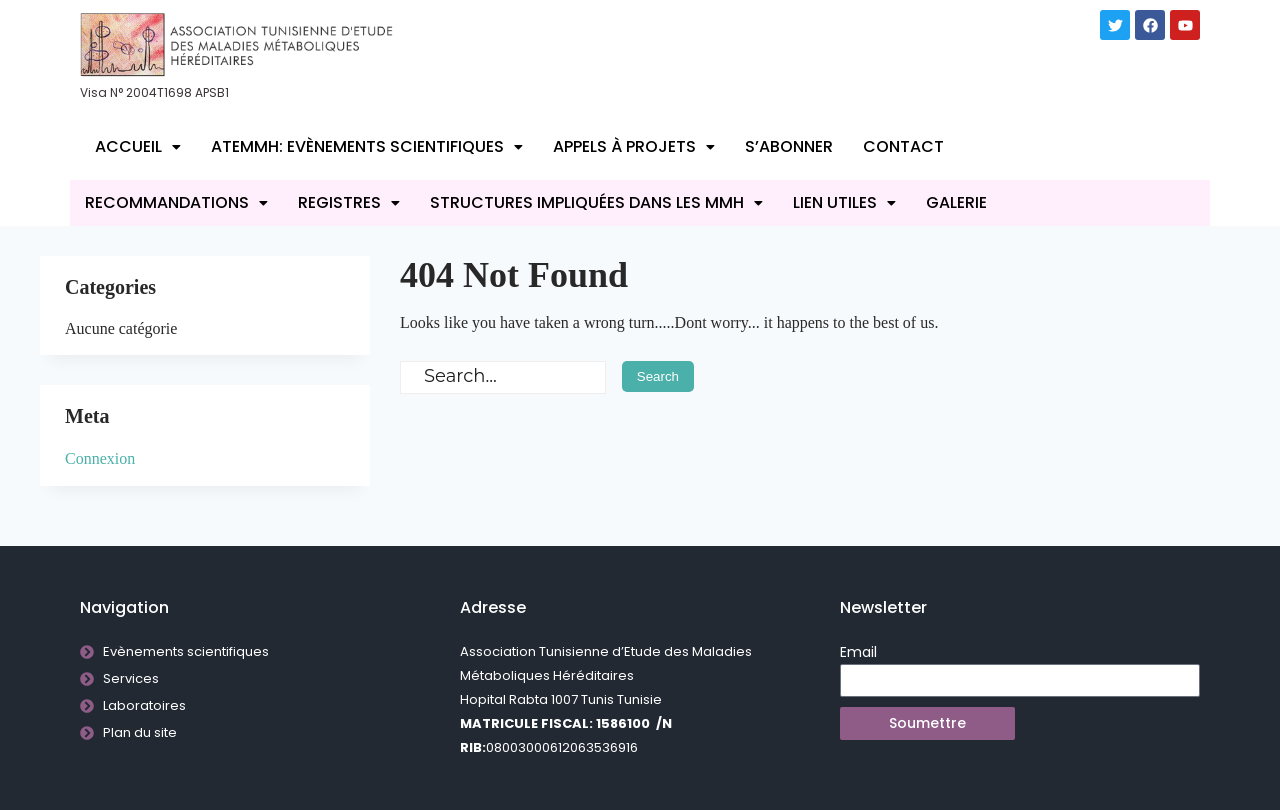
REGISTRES (349, 202)
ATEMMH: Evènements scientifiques (367, 146)
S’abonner (789, 146)
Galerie (956, 202)
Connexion (100, 458)
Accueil (138, 146)
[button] (138, 147)
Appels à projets (634, 146)
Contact (903, 146)
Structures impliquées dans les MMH (596, 202)
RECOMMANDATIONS (176, 202)
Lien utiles (844, 202)
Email (858, 652)
